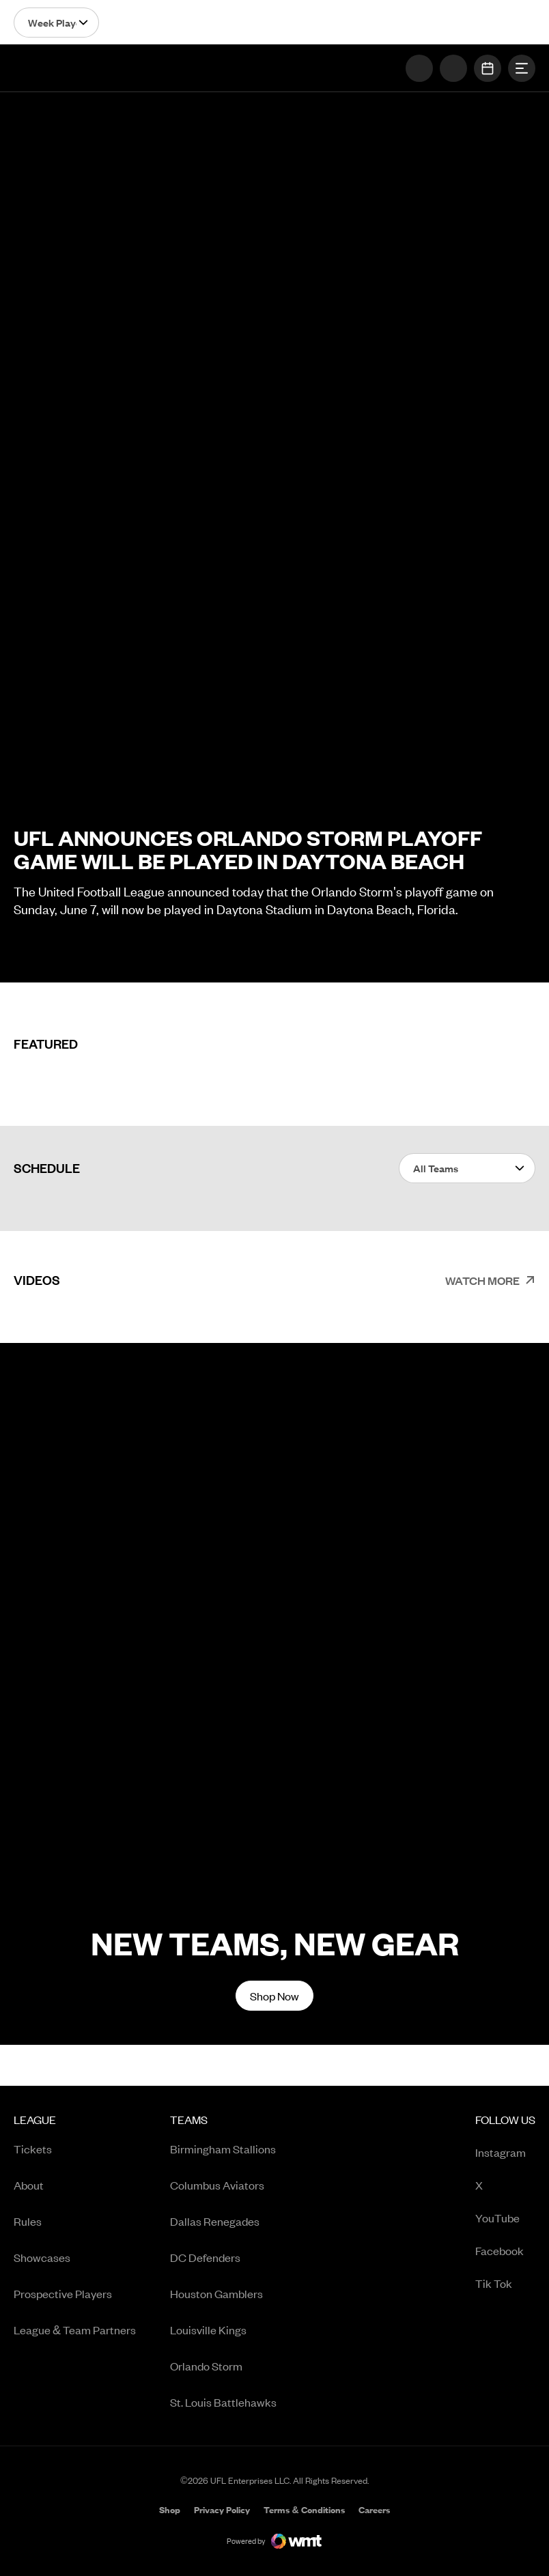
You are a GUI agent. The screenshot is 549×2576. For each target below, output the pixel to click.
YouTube (505, 2218)
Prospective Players (63, 2293)
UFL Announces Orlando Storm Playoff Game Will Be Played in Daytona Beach (248, 849)
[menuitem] (75, 2265)
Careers (374, 2511)
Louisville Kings (208, 2329)
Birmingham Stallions (223, 2148)
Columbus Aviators (217, 2185)
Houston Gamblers (216, 2293)
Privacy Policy (222, 2510)
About (29, 2185)
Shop (169, 2511)
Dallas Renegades (214, 2221)
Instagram (505, 2153)
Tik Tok (505, 2284)
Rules (28, 2221)
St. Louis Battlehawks (223, 2402)
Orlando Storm (206, 2366)
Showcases (42, 2257)
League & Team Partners (75, 2329)
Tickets (33, 2148)
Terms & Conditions (304, 2510)
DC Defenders (205, 2257)
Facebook (505, 2251)
